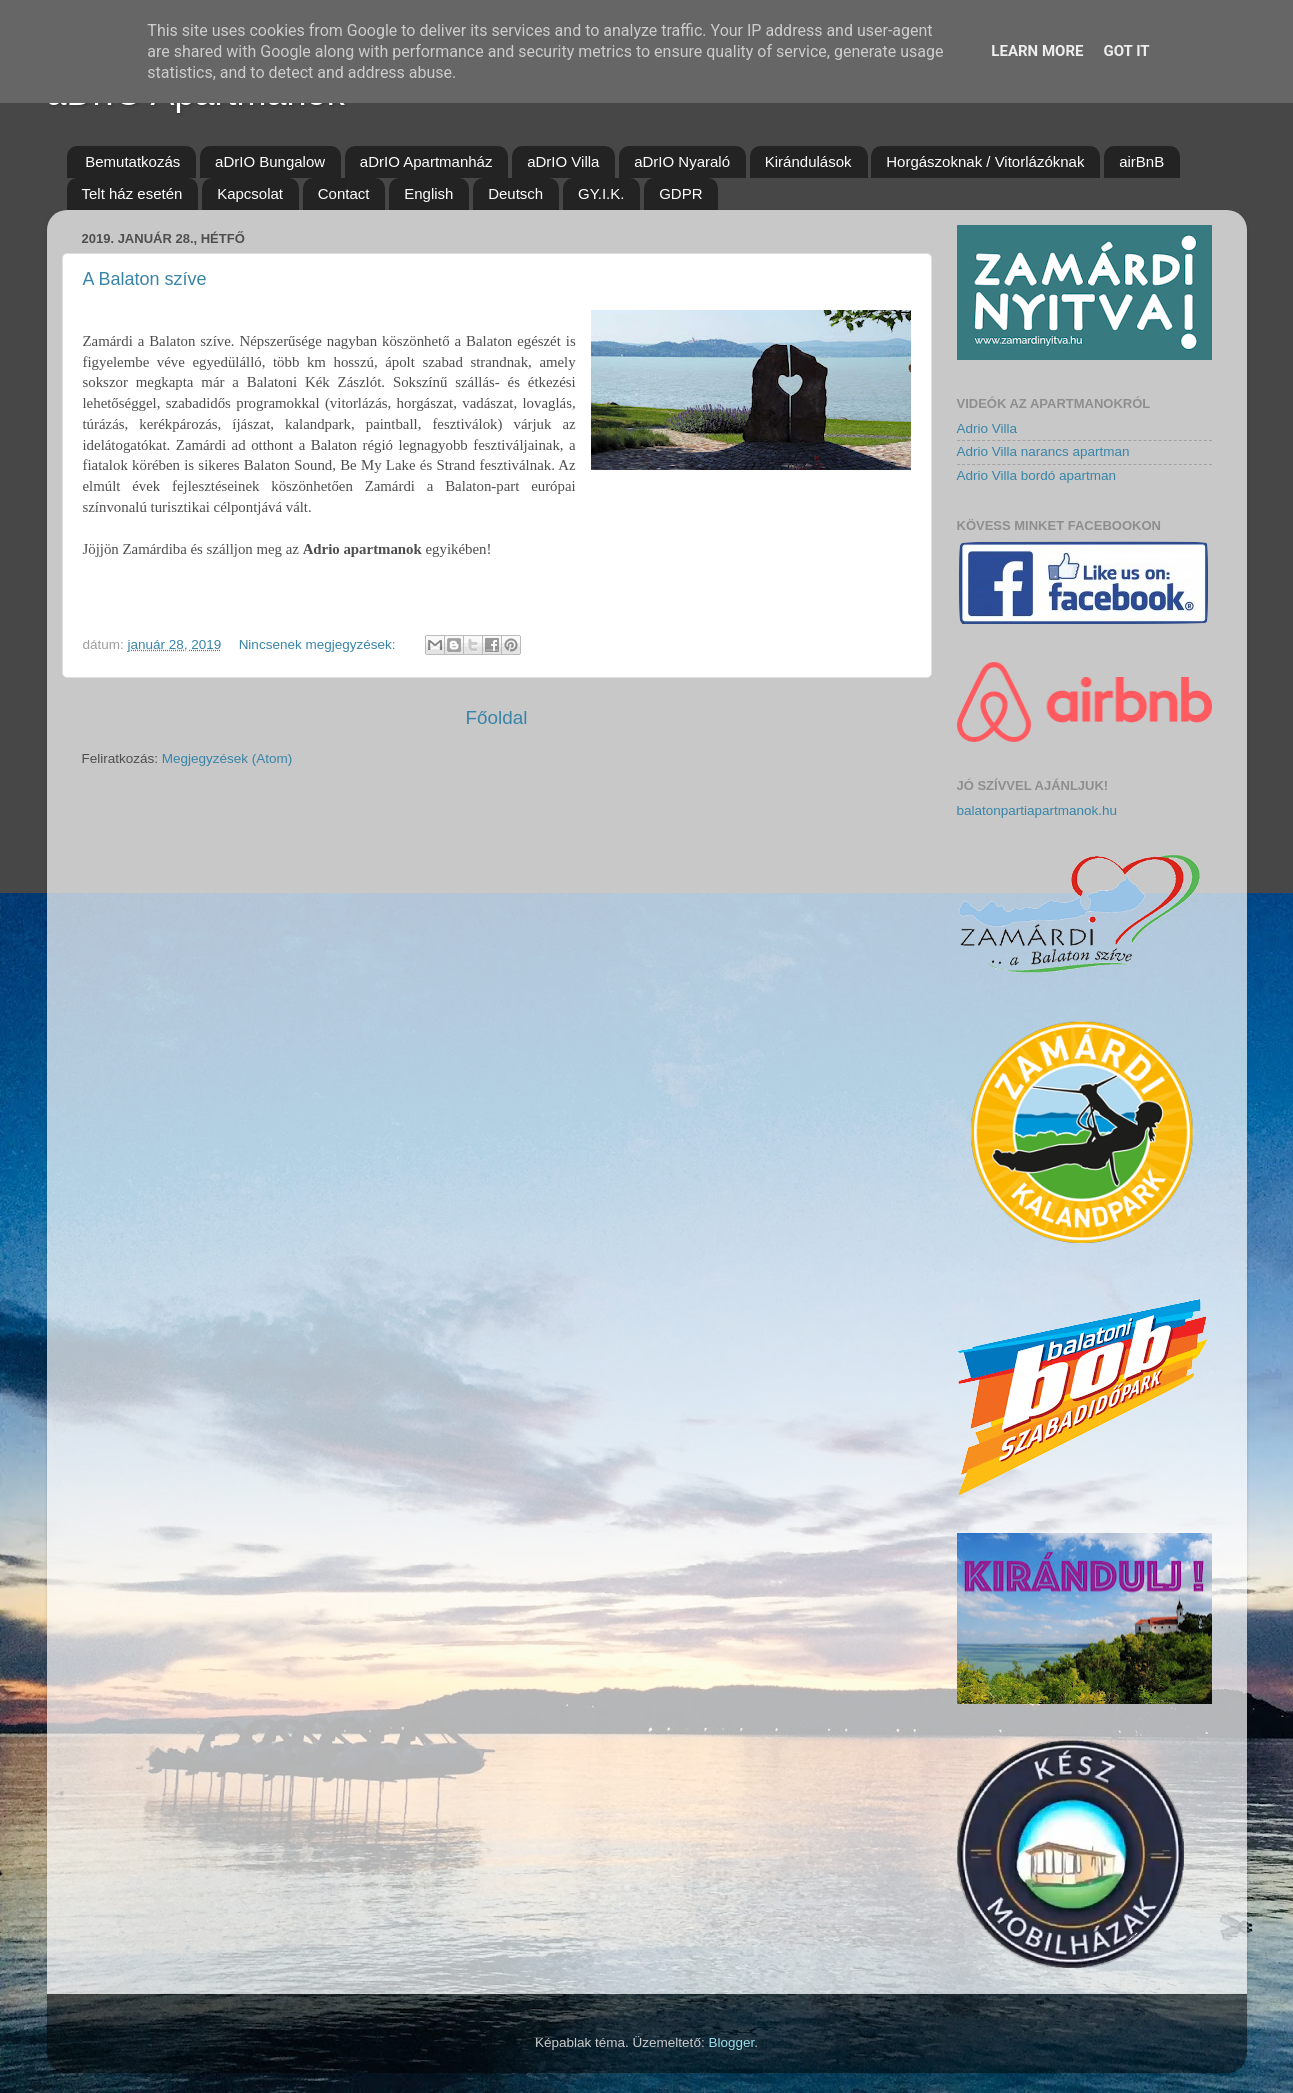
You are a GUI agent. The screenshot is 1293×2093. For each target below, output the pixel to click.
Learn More (1037, 51)
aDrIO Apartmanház (426, 161)
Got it (1126, 51)
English (428, 193)
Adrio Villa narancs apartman (1043, 451)
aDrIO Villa (563, 161)
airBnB (1141, 161)
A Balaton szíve (145, 279)
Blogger (731, 2042)
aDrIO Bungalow (270, 161)
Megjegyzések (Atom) (227, 758)
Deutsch (515, 193)
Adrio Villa (987, 428)
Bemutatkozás (132, 161)
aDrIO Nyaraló (682, 161)
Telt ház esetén (132, 193)
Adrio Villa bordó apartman (1037, 475)
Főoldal (497, 717)
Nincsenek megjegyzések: (319, 644)
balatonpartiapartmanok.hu (1037, 810)
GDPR (680, 193)
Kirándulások (808, 161)
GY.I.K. (601, 193)
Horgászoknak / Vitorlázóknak (985, 161)
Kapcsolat (250, 193)
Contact (344, 193)
